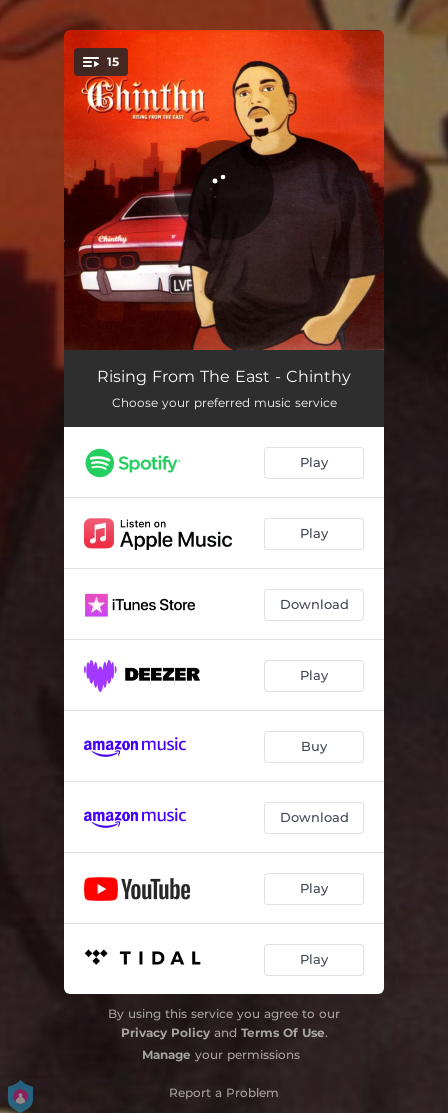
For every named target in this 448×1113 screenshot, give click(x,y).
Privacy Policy (165, 1032)
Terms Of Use (283, 1032)
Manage (166, 1054)
